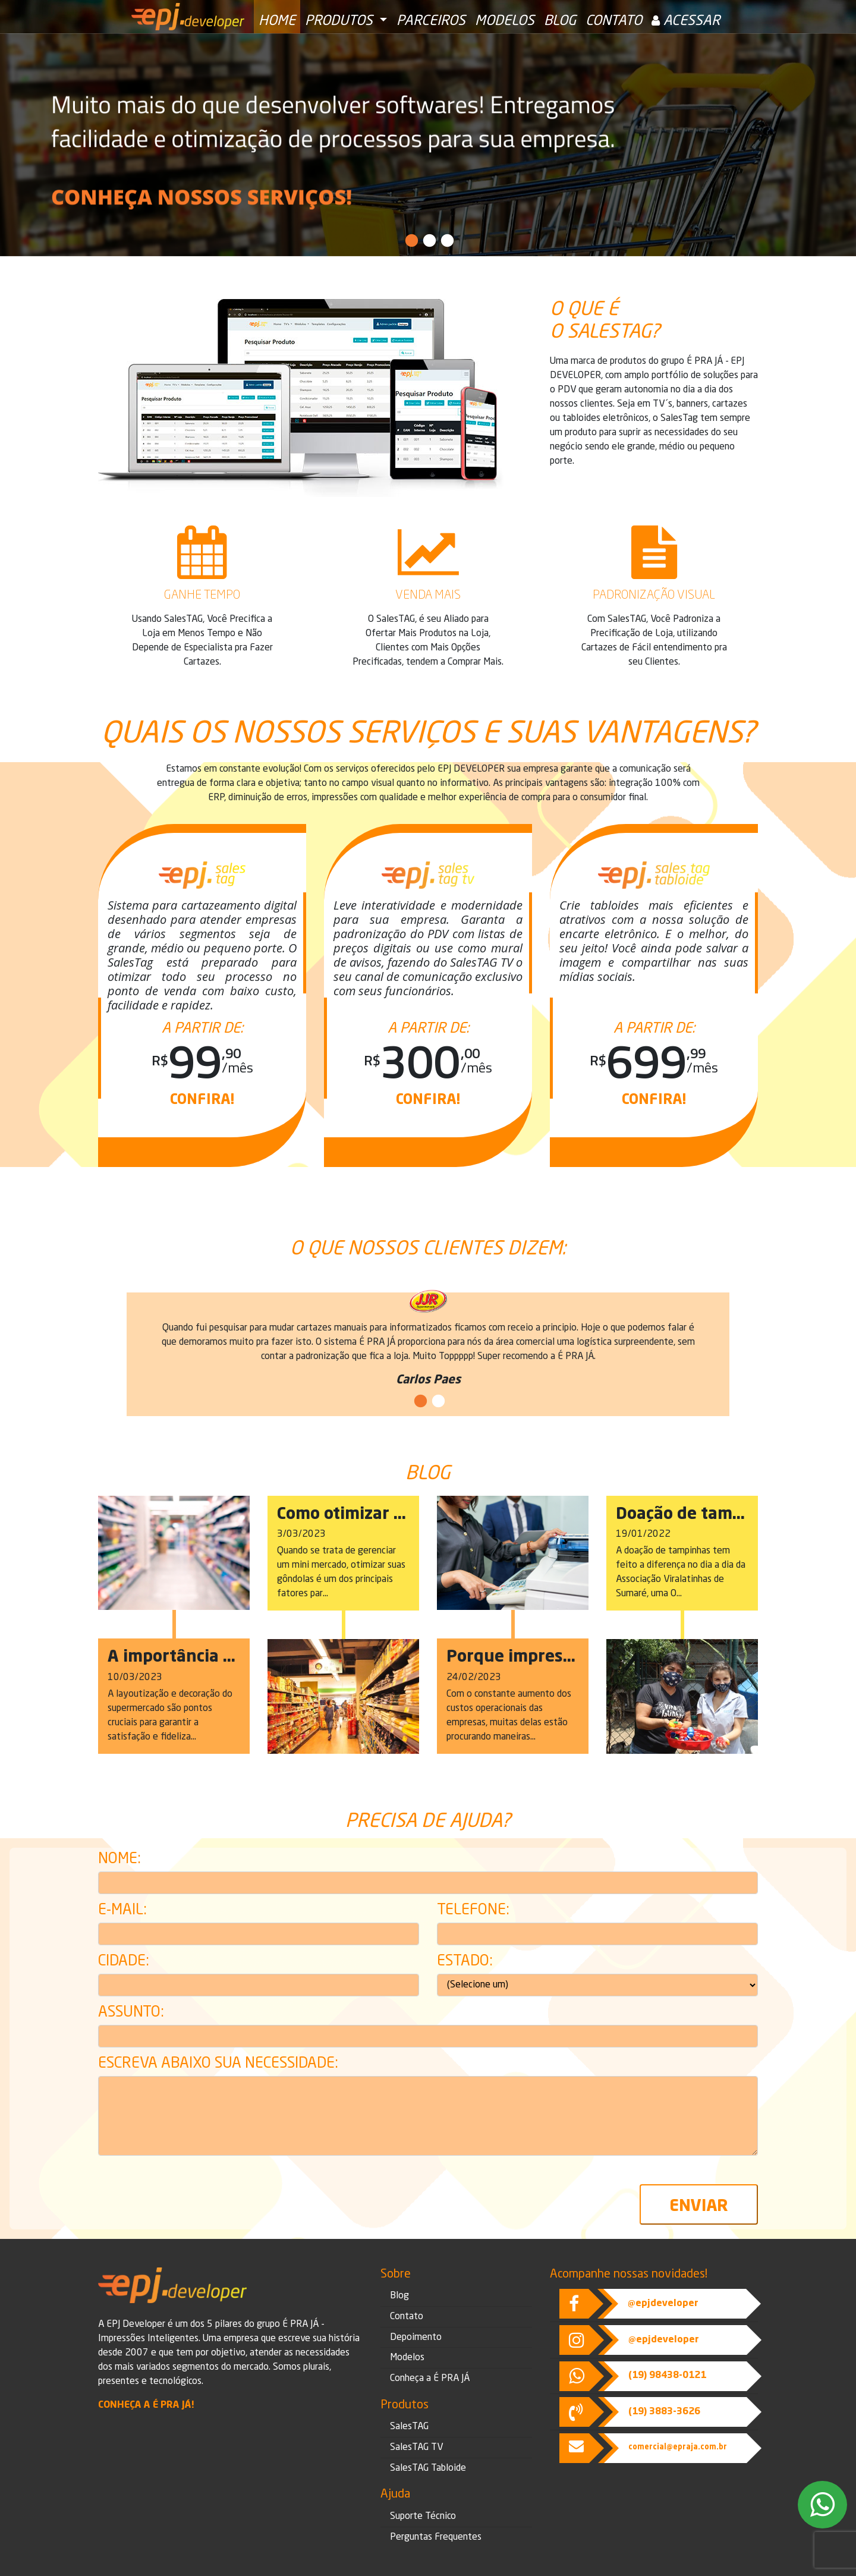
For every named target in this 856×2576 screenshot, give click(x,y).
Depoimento (416, 2337)
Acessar (686, 21)
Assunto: (131, 2013)
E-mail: (122, 1911)
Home (277, 21)
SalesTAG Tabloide (428, 2468)
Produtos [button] (340, 21)
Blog (560, 21)
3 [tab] (446, 241)
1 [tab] (410, 241)
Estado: (465, 1962)
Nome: (119, 1859)
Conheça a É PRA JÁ (430, 2378)
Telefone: (473, 1911)
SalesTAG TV (416, 2447)
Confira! (202, 1100)
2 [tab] (428, 241)
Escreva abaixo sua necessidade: (218, 2064)
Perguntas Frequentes (436, 2537)
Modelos (504, 21)
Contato (614, 21)
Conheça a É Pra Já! (146, 2405)
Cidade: (123, 1962)
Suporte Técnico (423, 2516)
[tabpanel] (428, 144)
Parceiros (430, 21)
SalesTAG (409, 2427)
